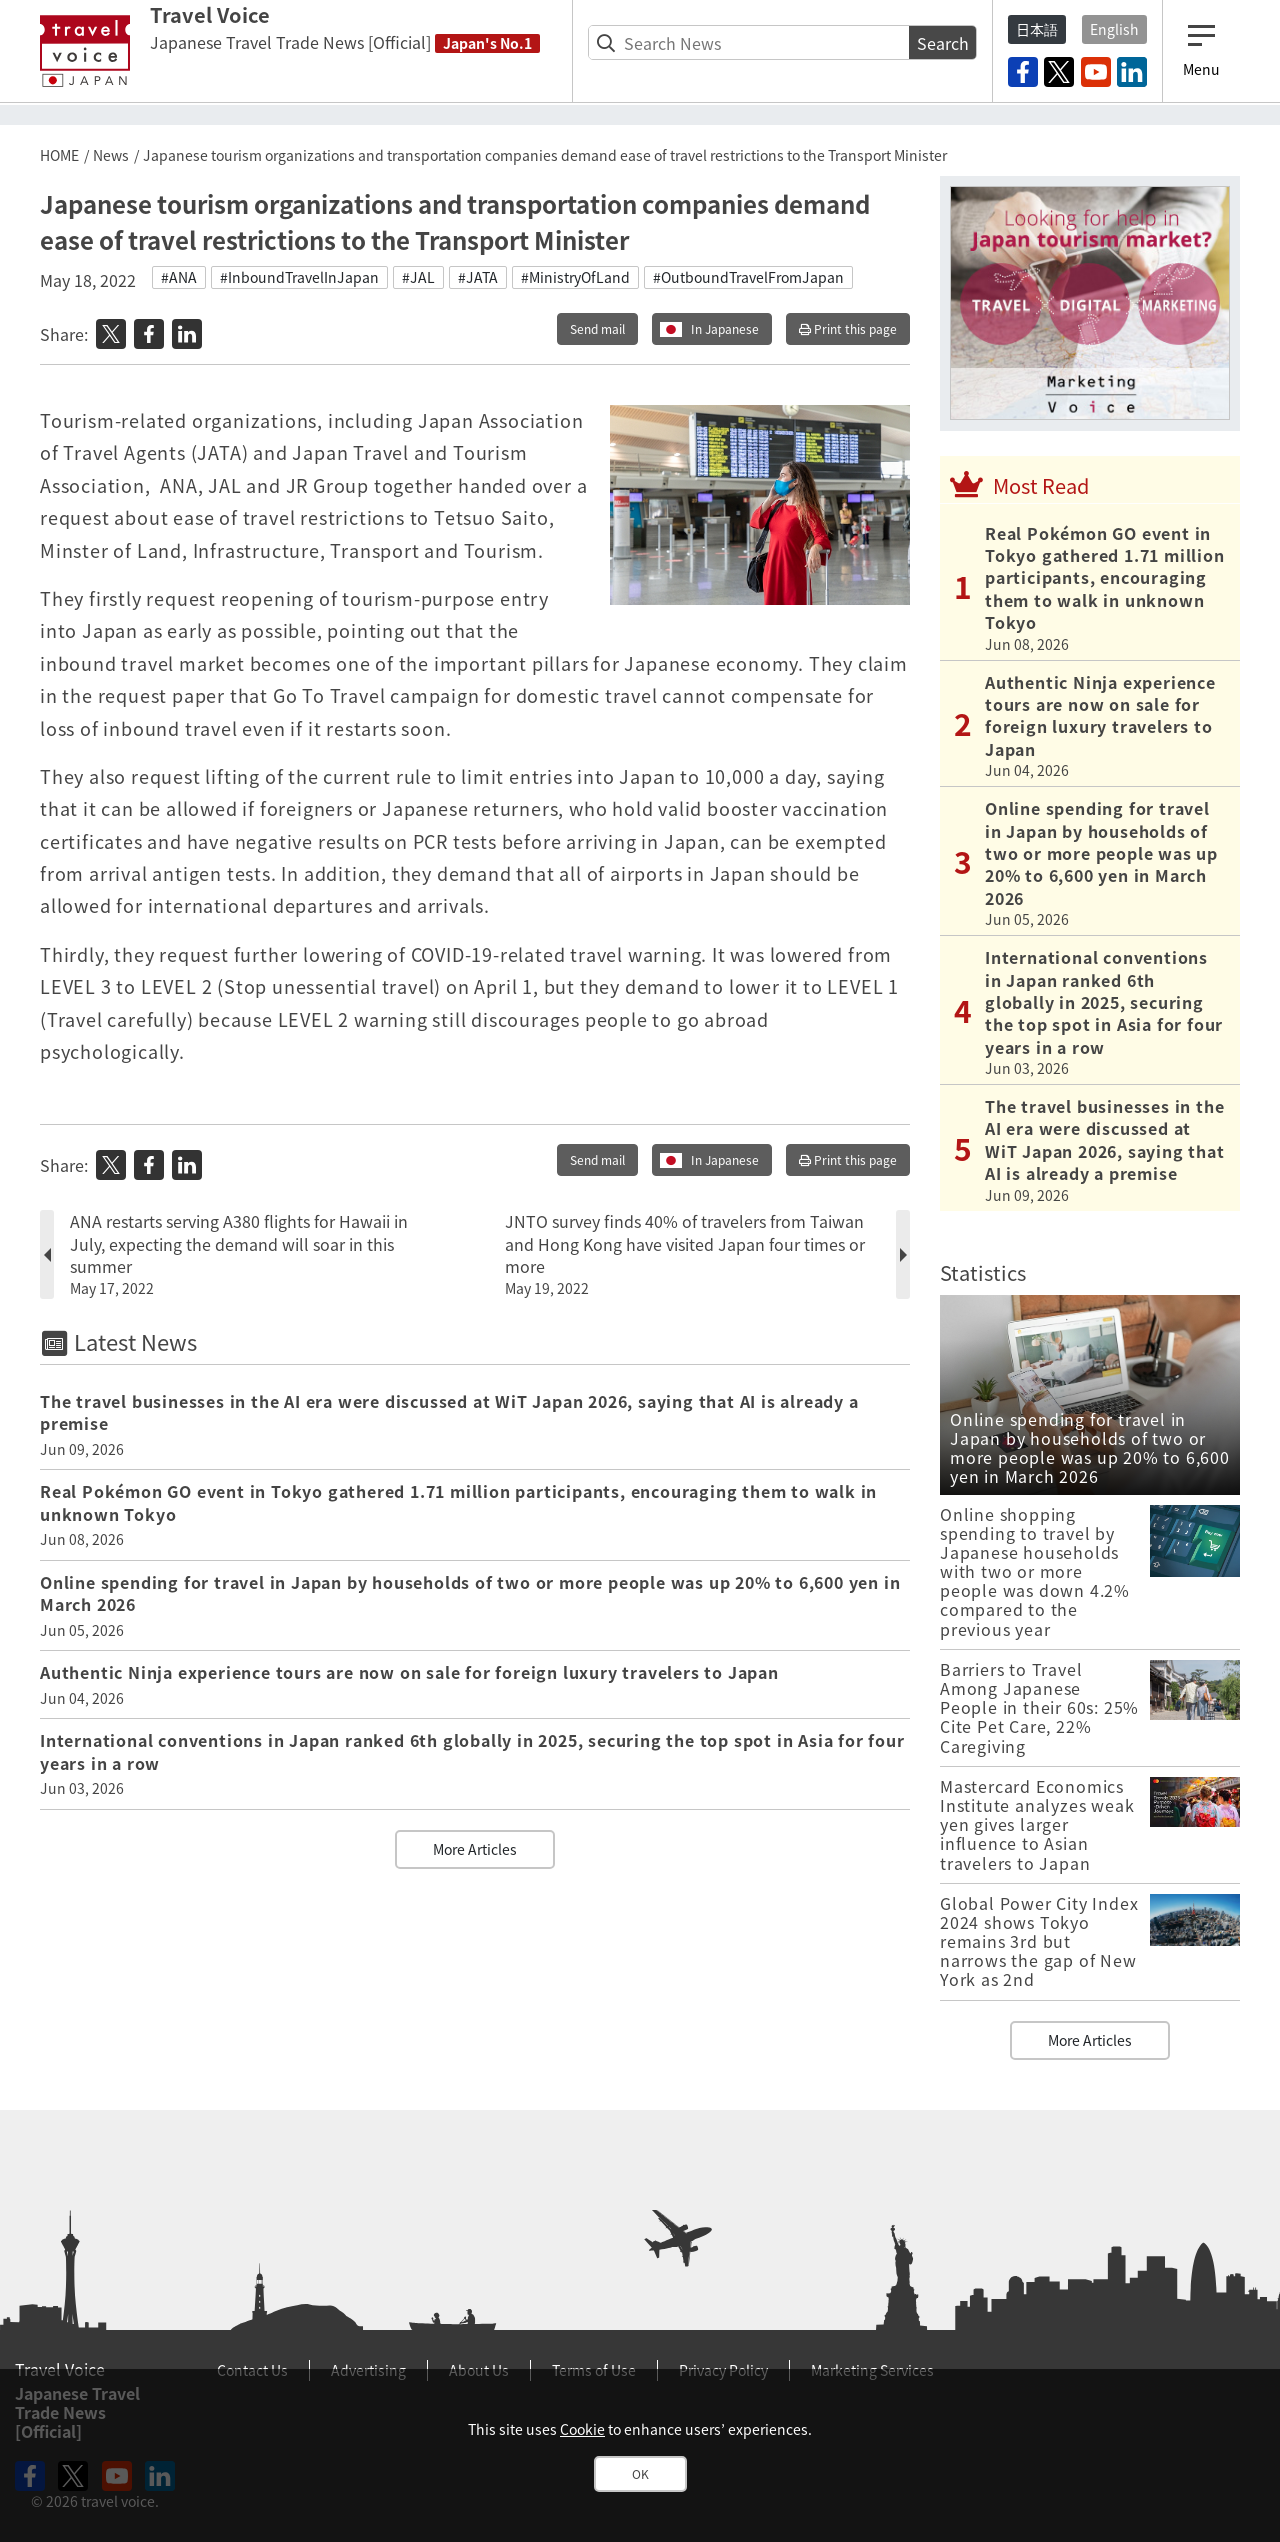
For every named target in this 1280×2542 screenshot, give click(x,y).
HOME (59, 155)
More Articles (475, 1849)
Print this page (848, 329)
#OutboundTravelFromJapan (748, 277)
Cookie (582, 2429)
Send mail (597, 329)
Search (943, 43)
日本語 (1037, 29)
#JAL (418, 277)
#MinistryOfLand (575, 277)
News (111, 155)
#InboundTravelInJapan (299, 277)
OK (640, 2474)
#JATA (478, 277)
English (1114, 29)
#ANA (179, 277)
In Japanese (725, 329)
